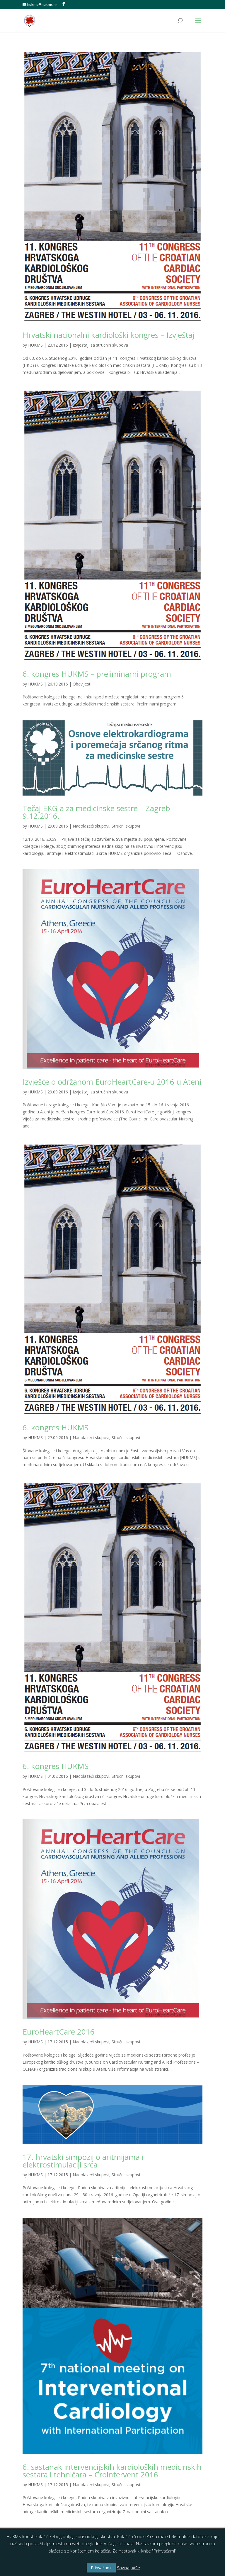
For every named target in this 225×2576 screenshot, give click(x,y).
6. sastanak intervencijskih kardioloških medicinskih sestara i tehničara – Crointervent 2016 (112, 2471)
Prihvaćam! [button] (101, 2567)
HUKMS (35, 345)
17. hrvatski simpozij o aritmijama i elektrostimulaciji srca (83, 2161)
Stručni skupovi (126, 826)
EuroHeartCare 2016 (59, 2031)
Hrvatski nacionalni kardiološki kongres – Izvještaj (108, 335)
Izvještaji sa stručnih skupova (100, 345)
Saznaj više (128, 2567)
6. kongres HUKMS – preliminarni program (97, 674)
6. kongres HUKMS (55, 1427)
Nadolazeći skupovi (91, 826)
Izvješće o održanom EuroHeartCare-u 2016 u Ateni (112, 1081)
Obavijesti (82, 684)
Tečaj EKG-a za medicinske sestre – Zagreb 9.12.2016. (96, 812)
